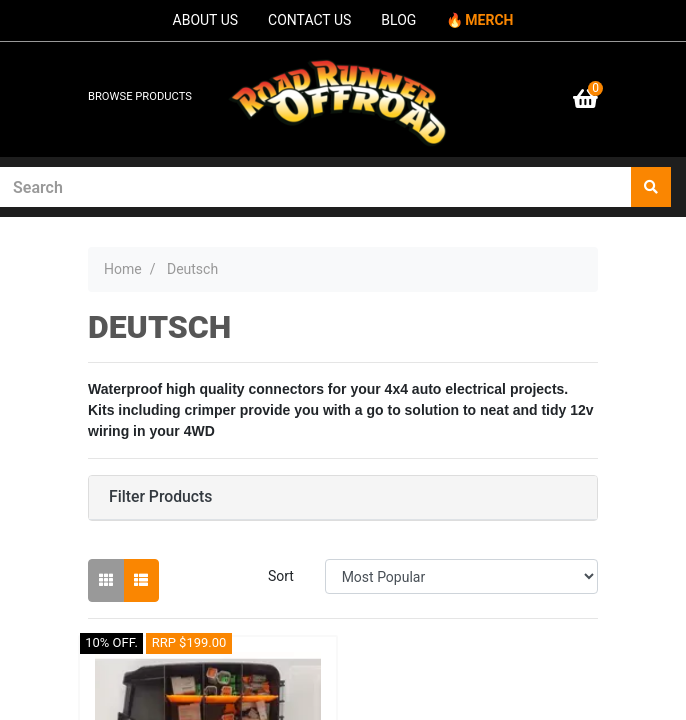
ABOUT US (206, 20)
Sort (281, 576)
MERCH (489, 20)
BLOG (398, 20)
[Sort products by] (461, 576)
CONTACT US (309, 20)
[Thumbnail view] (106, 580)
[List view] (141, 580)
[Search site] (651, 187)
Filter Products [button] (160, 497)
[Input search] (316, 187)
